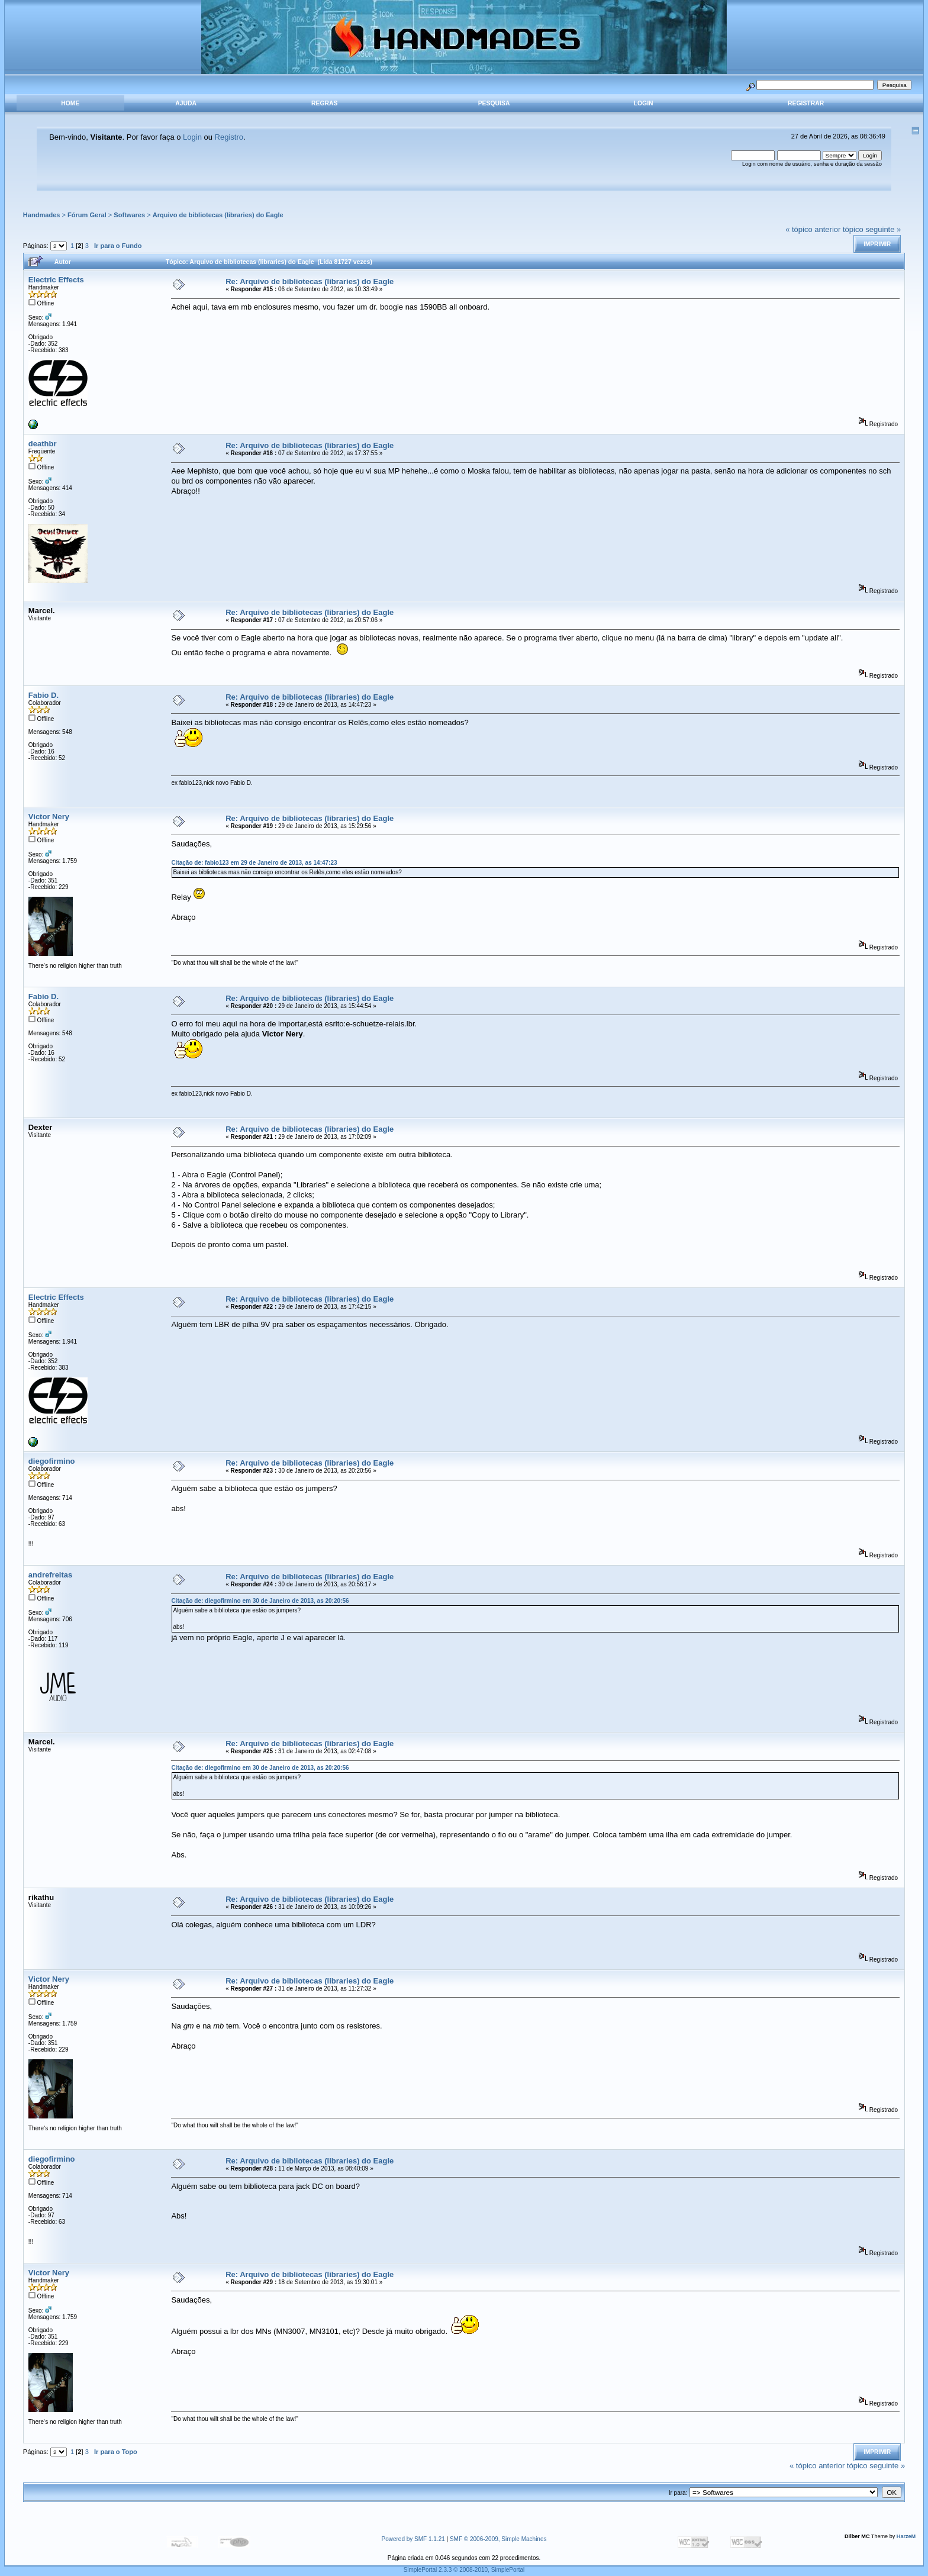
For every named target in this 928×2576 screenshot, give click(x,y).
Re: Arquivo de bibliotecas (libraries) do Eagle (309, 281)
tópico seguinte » (872, 229)
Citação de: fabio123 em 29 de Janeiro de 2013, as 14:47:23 (254, 862)
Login (643, 103)
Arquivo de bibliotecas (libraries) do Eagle (218, 214)
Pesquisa (494, 103)
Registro (229, 137)
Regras (324, 103)
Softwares (129, 214)
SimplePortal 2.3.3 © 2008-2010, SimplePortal (464, 2570)
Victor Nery (48, 816)
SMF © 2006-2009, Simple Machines (498, 2539)
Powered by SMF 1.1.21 (413, 2539)
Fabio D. (43, 695)
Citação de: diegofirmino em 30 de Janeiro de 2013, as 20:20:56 (260, 1601)
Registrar (806, 103)
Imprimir (877, 244)
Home (70, 103)
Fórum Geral (87, 214)
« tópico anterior (812, 229)
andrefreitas (50, 1574)
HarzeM (906, 2536)
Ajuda (185, 103)
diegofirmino (51, 1461)
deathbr (42, 443)
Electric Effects (56, 279)
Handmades (41, 214)
